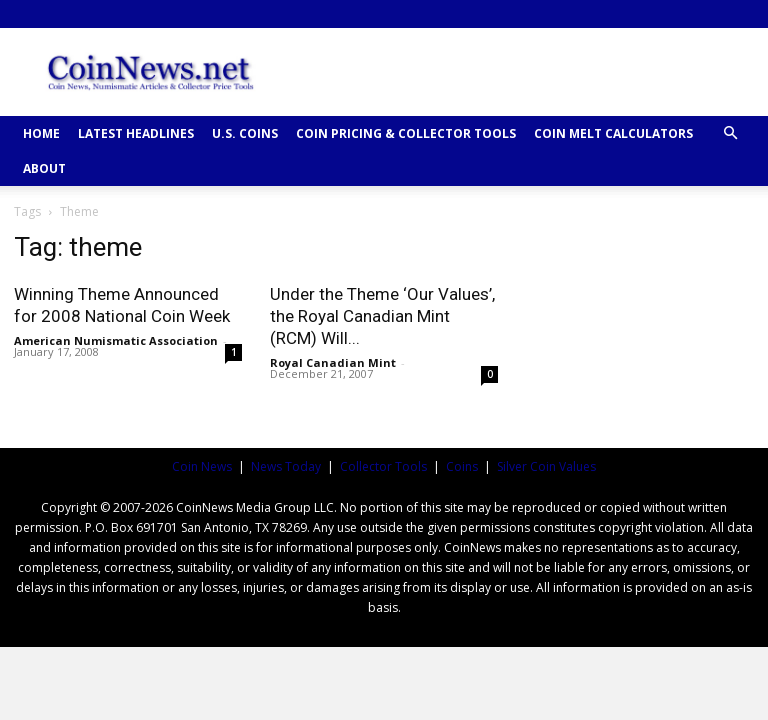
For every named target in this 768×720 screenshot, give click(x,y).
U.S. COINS (245, 133)
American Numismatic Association (116, 340)
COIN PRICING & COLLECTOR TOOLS (406, 133)
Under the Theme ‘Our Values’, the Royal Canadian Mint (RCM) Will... (382, 316)
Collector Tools (383, 466)
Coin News (202, 466)
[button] (730, 133)
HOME (41, 133)
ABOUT (44, 168)
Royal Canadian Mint (333, 362)
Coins (462, 466)
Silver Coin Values (546, 466)
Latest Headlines (136, 133)
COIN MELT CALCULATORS (613, 133)
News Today (286, 466)
